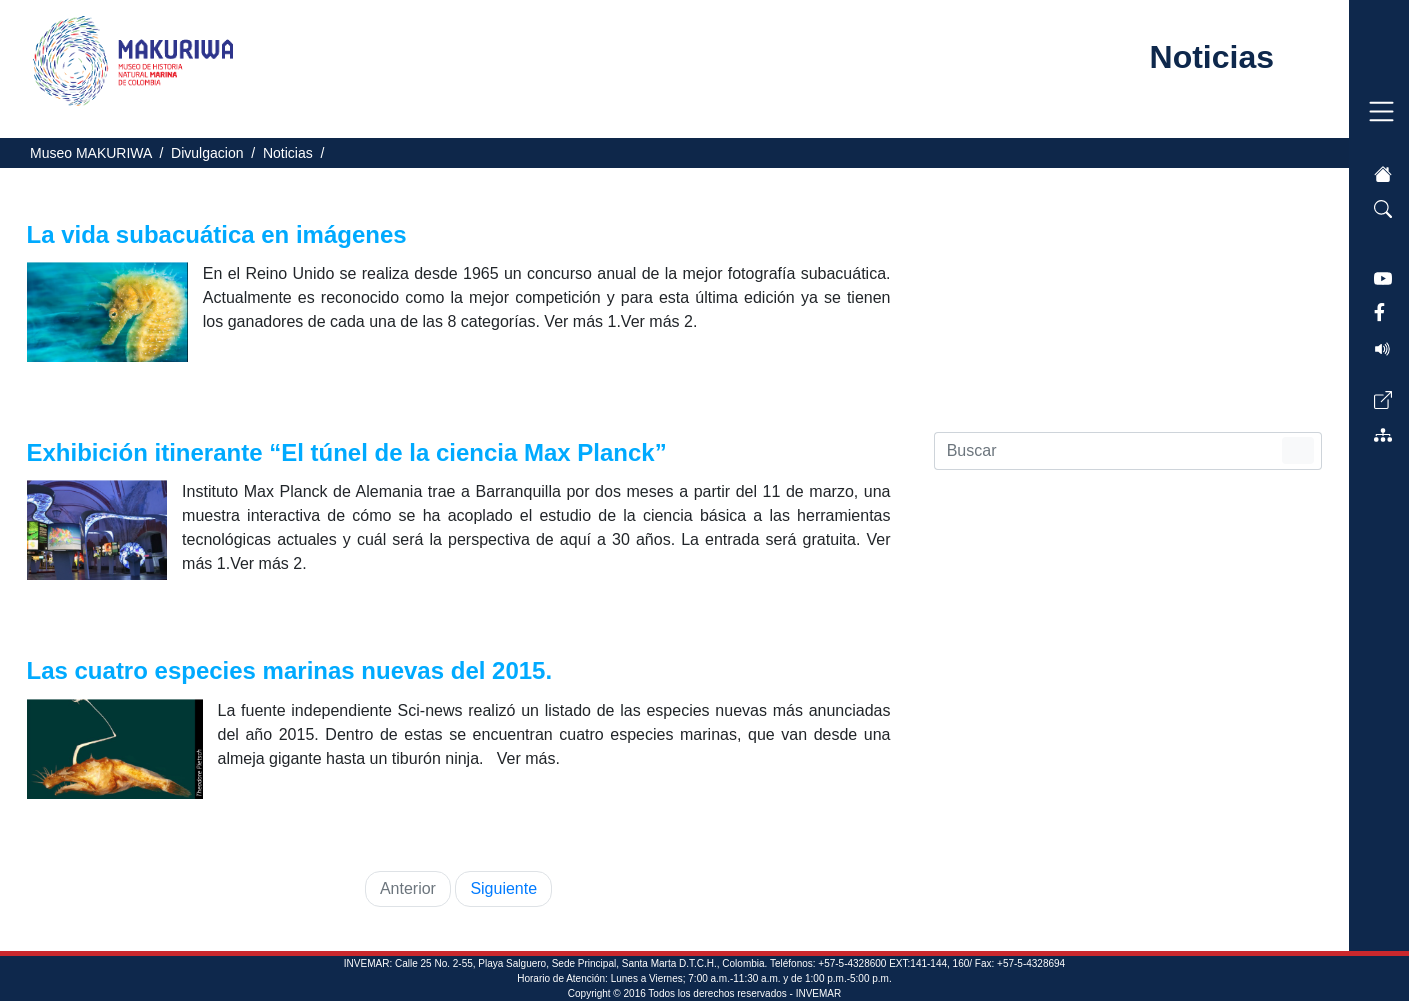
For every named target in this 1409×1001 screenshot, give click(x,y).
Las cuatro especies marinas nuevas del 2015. (293, 670)
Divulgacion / (217, 153)
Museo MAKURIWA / (100, 153)
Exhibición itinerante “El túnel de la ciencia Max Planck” (350, 452)
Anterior (408, 888)
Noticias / (297, 153)
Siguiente (503, 888)
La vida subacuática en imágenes (220, 234)
